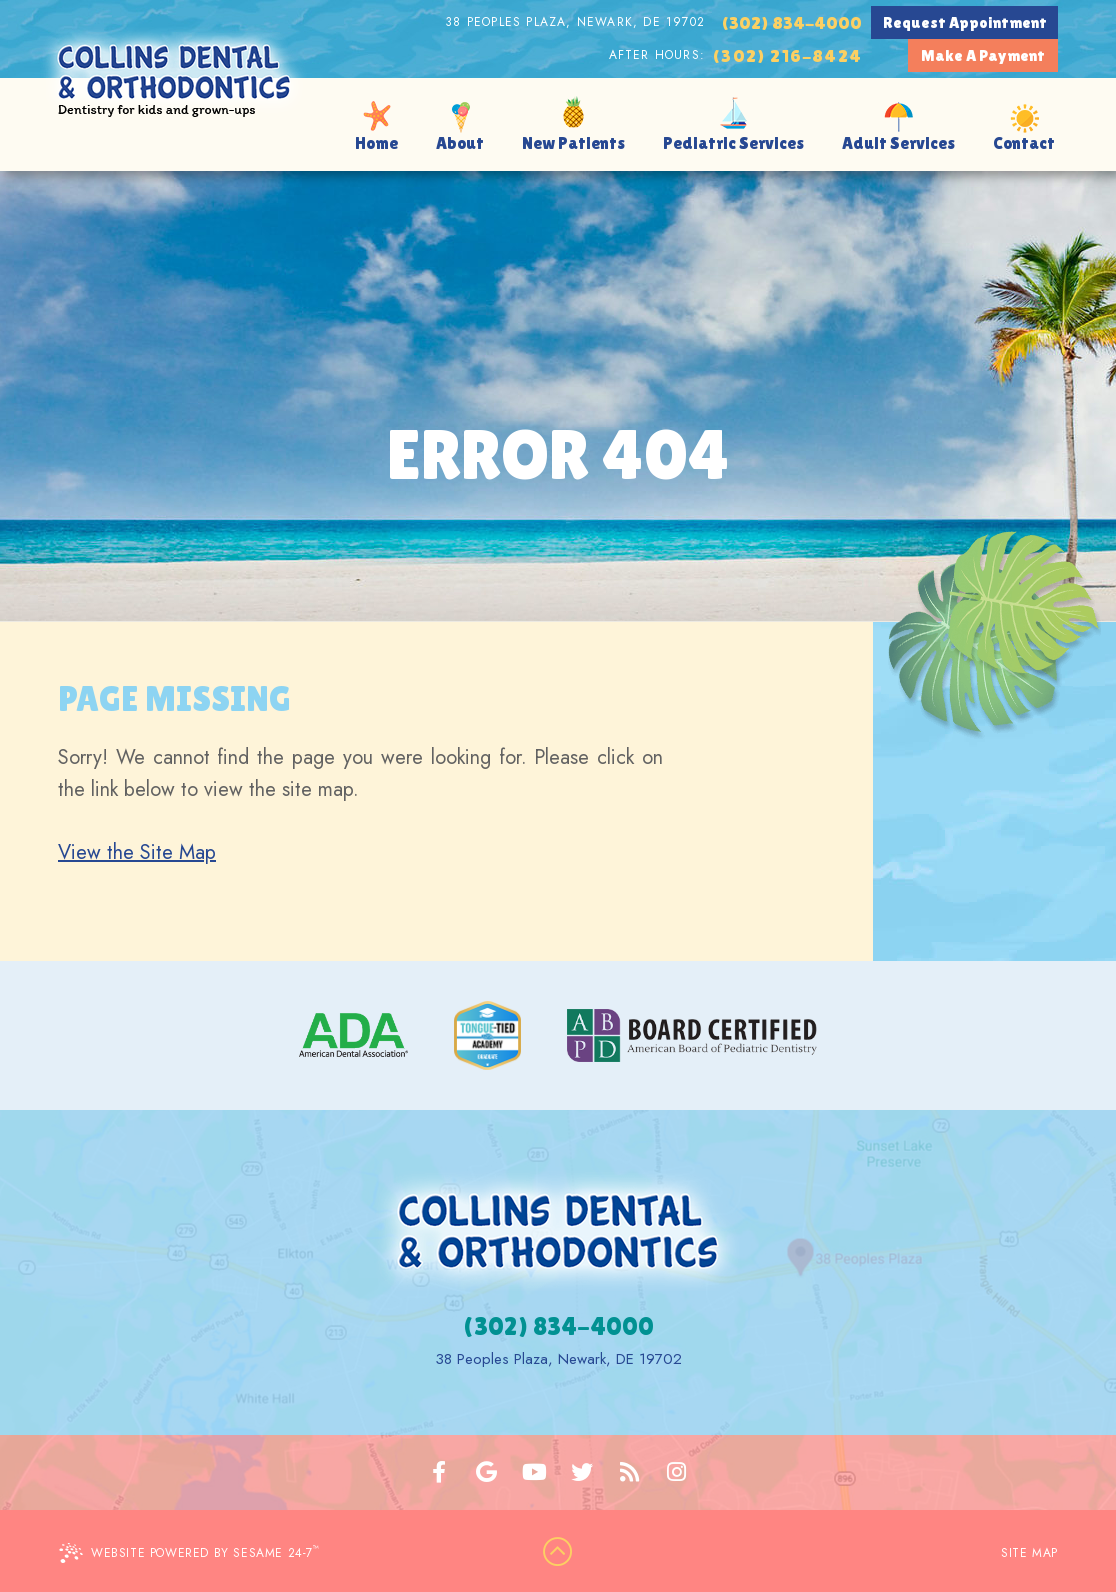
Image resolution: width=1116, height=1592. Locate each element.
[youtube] (535, 1472)
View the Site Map (137, 852)
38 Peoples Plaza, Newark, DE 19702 (575, 22)
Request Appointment (965, 22)
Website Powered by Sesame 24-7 (189, 1552)
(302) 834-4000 (791, 22)
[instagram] (677, 1472)
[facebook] (440, 1472)
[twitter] (582, 1472)
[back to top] (558, 1553)
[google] (487, 1472)
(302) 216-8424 (787, 55)
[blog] (630, 1472)
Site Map (1029, 1553)
